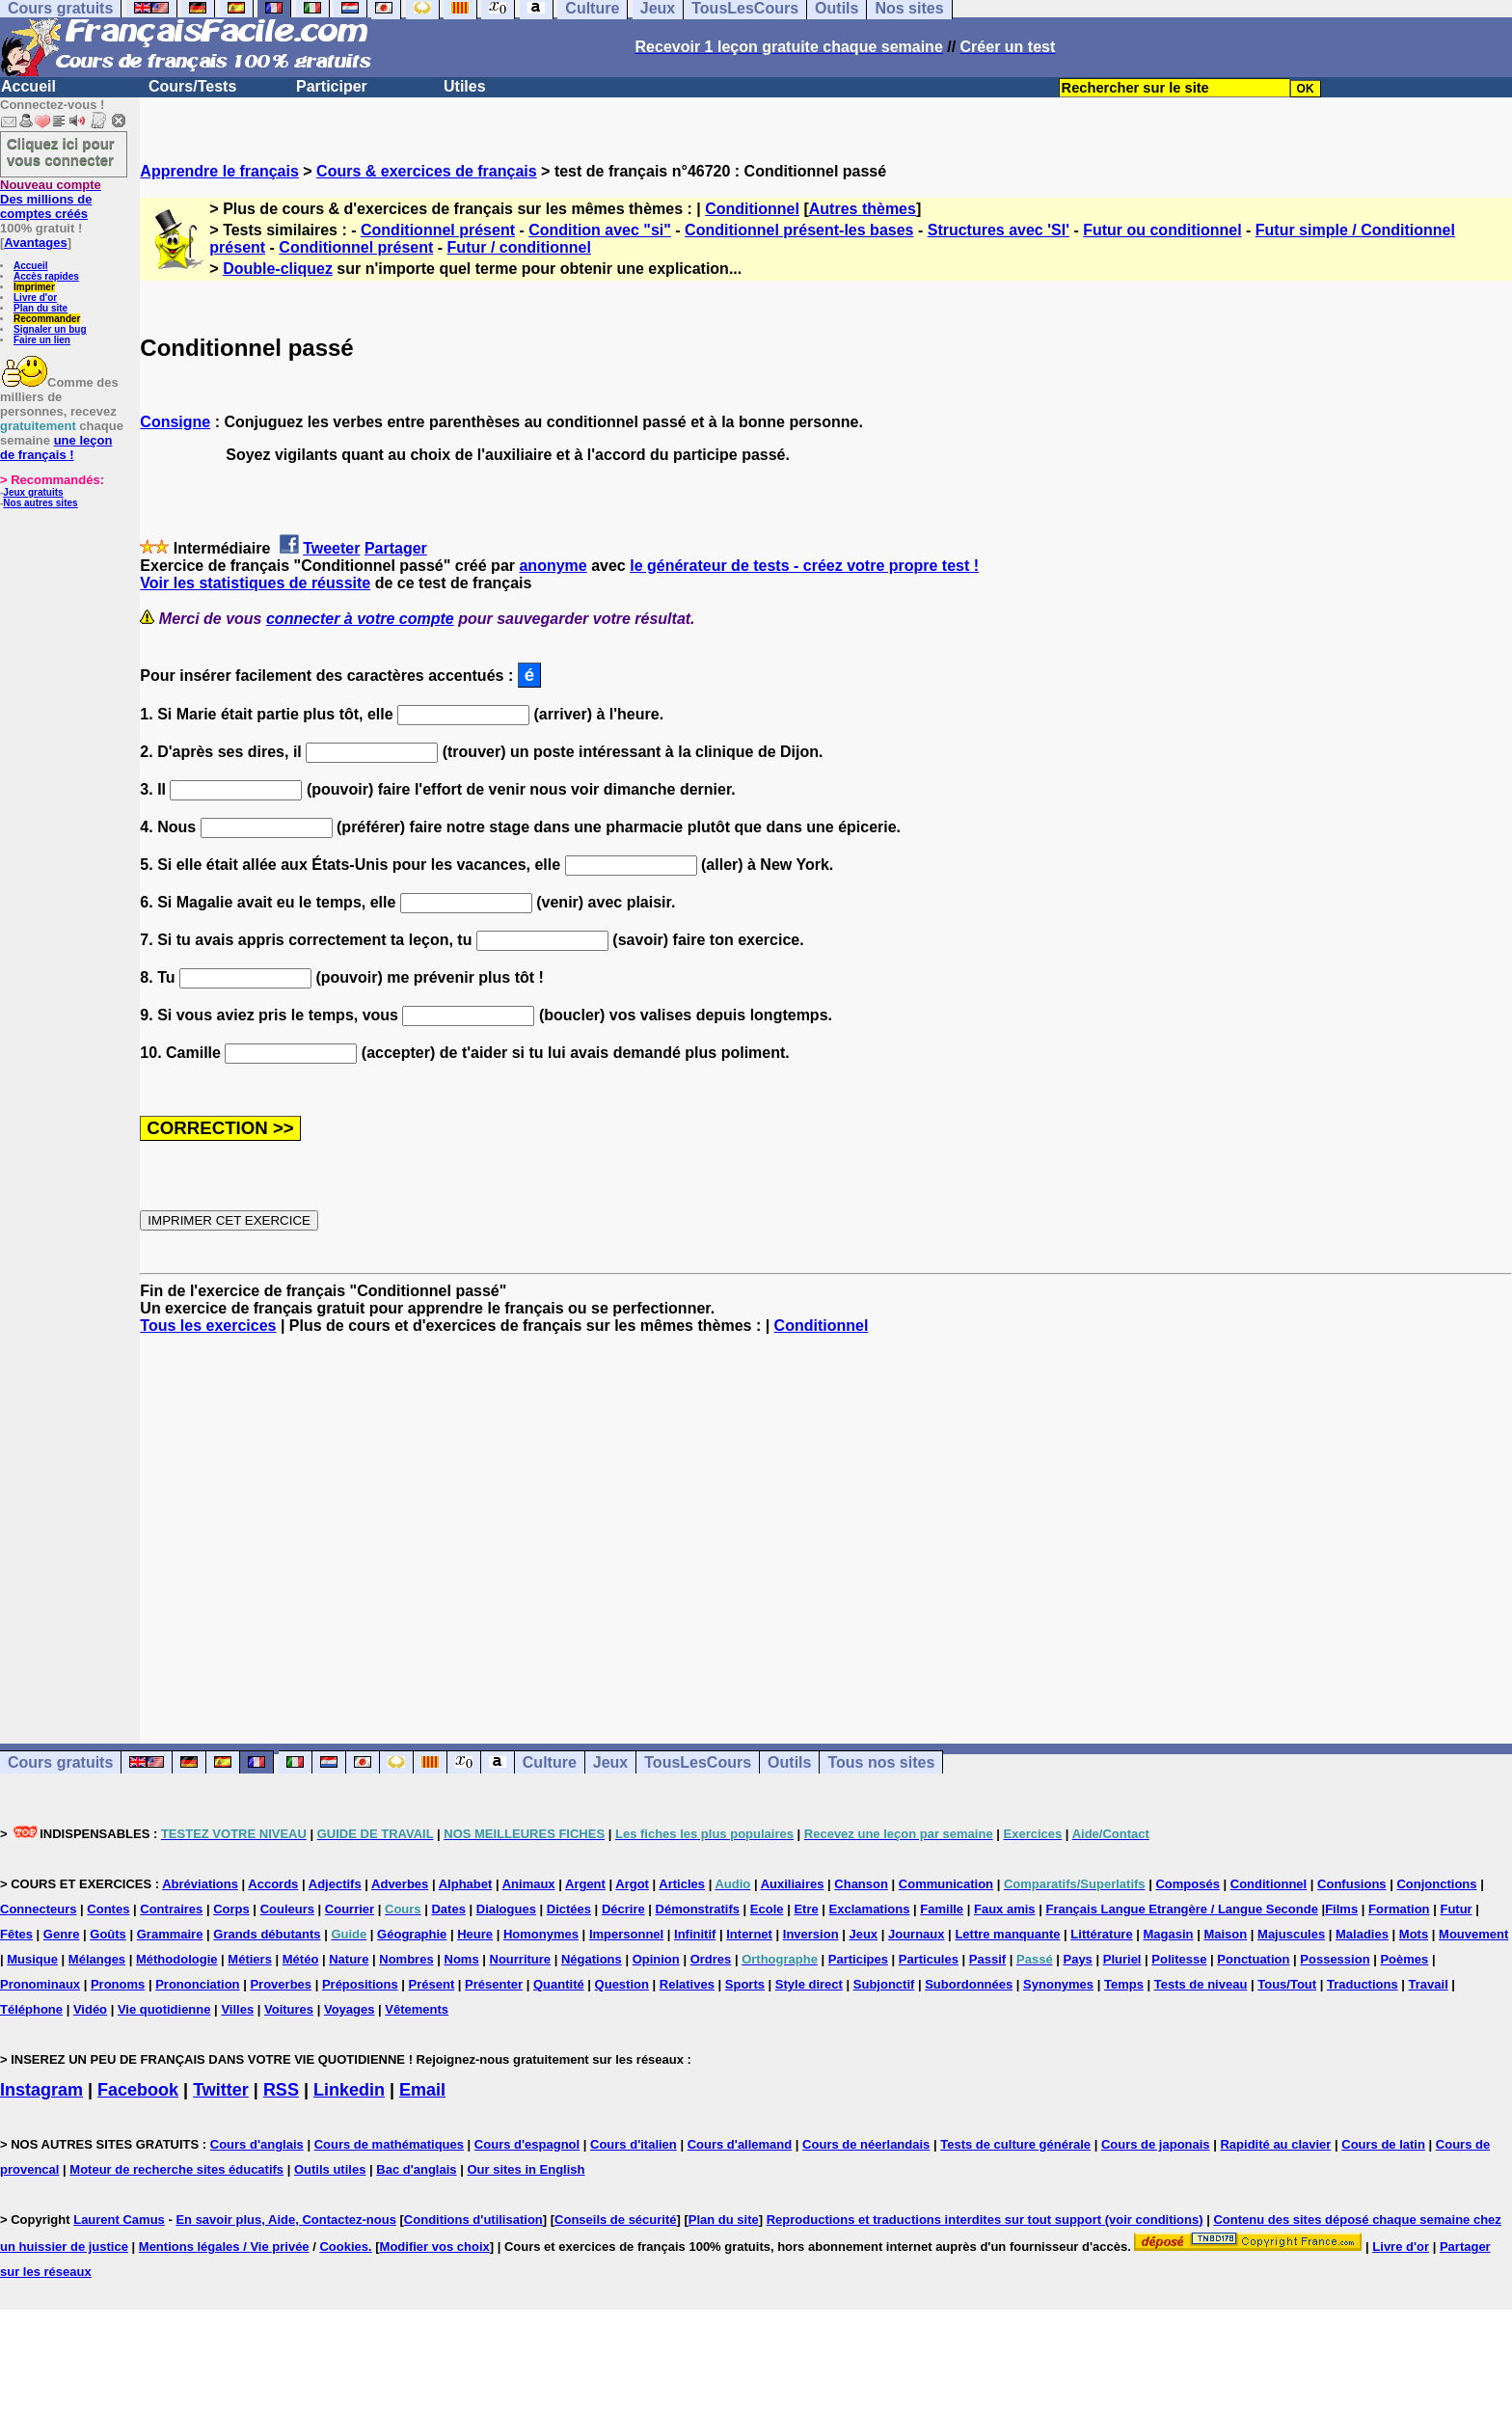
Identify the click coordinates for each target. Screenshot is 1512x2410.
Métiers (250, 1959)
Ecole (767, 1909)
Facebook (137, 2089)
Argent (585, 1884)
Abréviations (200, 1884)
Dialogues (506, 1909)
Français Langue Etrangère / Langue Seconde (1181, 1909)
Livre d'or (35, 297)
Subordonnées (968, 1984)
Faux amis (1005, 1909)
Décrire (623, 1909)
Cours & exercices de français (426, 171)
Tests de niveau (1201, 1984)
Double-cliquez (278, 268)
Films (1341, 1909)
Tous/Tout (1286, 1984)
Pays (1077, 1959)
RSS (281, 2089)
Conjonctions (1436, 1884)
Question (622, 1984)
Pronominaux (40, 1984)
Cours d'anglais (257, 2144)
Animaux (528, 1884)
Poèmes (1404, 1959)
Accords (273, 1884)
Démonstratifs (698, 1909)
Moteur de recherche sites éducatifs (176, 2169)
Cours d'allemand (740, 2144)
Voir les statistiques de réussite (255, 583)
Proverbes (280, 1984)
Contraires (171, 1909)
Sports (745, 1984)
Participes (858, 1959)
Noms (462, 1959)
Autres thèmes (862, 209)
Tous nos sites (880, 1762)
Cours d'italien (633, 2144)
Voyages (349, 2009)
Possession (1334, 1959)
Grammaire (170, 1934)
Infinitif (695, 1934)
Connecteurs (38, 1909)
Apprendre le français (219, 171)
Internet (749, 1934)
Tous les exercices (208, 1325)
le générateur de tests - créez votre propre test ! (804, 565)
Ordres (711, 1959)
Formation (1399, 1909)
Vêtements (416, 2009)
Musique (32, 1959)
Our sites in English (525, 2169)
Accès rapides (46, 276)
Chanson (861, 1884)
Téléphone (31, 2009)
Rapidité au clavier (1275, 2144)
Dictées (569, 1909)
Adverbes (399, 1884)
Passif (987, 1959)
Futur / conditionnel (519, 247)
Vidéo (90, 2009)
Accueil (28, 86)
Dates (448, 1909)
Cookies (343, 2246)
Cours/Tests (192, 86)
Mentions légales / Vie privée (224, 2246)
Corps (231, 1909)
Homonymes (541, 1934)
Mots (1413, 1934)
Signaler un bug (50, 329)
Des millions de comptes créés (50, 199)
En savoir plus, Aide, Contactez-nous (286, 2219)
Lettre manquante (1007, 1934)
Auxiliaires (792, 1884)
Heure (475, 1934)
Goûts (108, 1934)
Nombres (406, 1959)
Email (422, 2089)
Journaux (916, 1934)
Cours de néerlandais (866, 2144)
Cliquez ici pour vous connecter (61, 151)
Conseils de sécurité (615, 2219)
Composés (1187, 1884)
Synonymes (1058, 1984)
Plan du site (41, 308)
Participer (331, 86)
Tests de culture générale (1015, 2144)
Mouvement (1473, 1934)
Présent (432, 1984)
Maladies (1362, 1934)
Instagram (41, 2089)
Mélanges (96, 1959)
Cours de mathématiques (389, 2144)
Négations (591, 1959)
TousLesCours (697, 1762)
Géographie (411, 1934)
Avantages (35, 242)
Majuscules (1291, 1934)
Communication (946, 1884)
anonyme (552, 565)
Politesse (1178, 1959)
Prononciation (197, 1984)
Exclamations (869, 1909)
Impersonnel (626, 1934)
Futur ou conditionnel (1162, 230)
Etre (806, 1909)
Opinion (656, 1959)
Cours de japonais (1155, 2144)
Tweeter (331, 548)
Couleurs (287, 1909)
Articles (682, 1884)
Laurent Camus (119, 2219)
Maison (1225, 1934)
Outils (789, 1762)
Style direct (809, 1984)
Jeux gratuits (33, 492)
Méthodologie (177, 1959)
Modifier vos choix (435, 2246)
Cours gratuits (60, 1762)
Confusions (1352, 1884)
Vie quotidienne (164, 2009)
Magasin (1169, 1934)
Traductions (1362, 1984)
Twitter (221, 2089)
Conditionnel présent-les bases (799, 230)
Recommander (47, 318)
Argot (632, 1884)
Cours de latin (1383, 2144)
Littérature (1101, 1934)
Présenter (494, 1984)
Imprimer (34, 287)
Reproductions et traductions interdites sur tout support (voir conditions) (985, 2219)
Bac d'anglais (416, 2169)
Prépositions (360, 1984)
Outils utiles (329, 2169)
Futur (1456, 1909)
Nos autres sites (40, 503)
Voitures (288, 2009)
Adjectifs (335, 1884)
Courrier (349, 1909)
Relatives (687, 1984)
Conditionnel (752, 209)
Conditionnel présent (438, 230)
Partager (395, 548)
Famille (941, 1909)
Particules (928, 1959)
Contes (108, 1909)
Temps (1124, 1984)
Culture (550, 1762)
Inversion (811, 1934)
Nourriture (521, 1959)
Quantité (558, 1984)
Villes (237, 2009)
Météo (301, 1959)
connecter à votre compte (360, 618)
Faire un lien (42, 340)
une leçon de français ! (56, 447)
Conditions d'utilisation (473, 2219)
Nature (348, 1959)
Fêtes (16, 1934)
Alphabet (466, 1884)
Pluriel (1122, 1959)
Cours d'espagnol (527, 2144)
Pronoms (118, 1984)
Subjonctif (884, 1984)
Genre (61, 1934)
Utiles (465, 86)
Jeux (610, 1762)
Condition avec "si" (599, 230)
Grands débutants (266, 1934)
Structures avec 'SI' (998, 230)
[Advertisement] (826, 1522)
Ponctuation (1253, 1959)
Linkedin (349, 2089)
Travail (1428, 1984)
